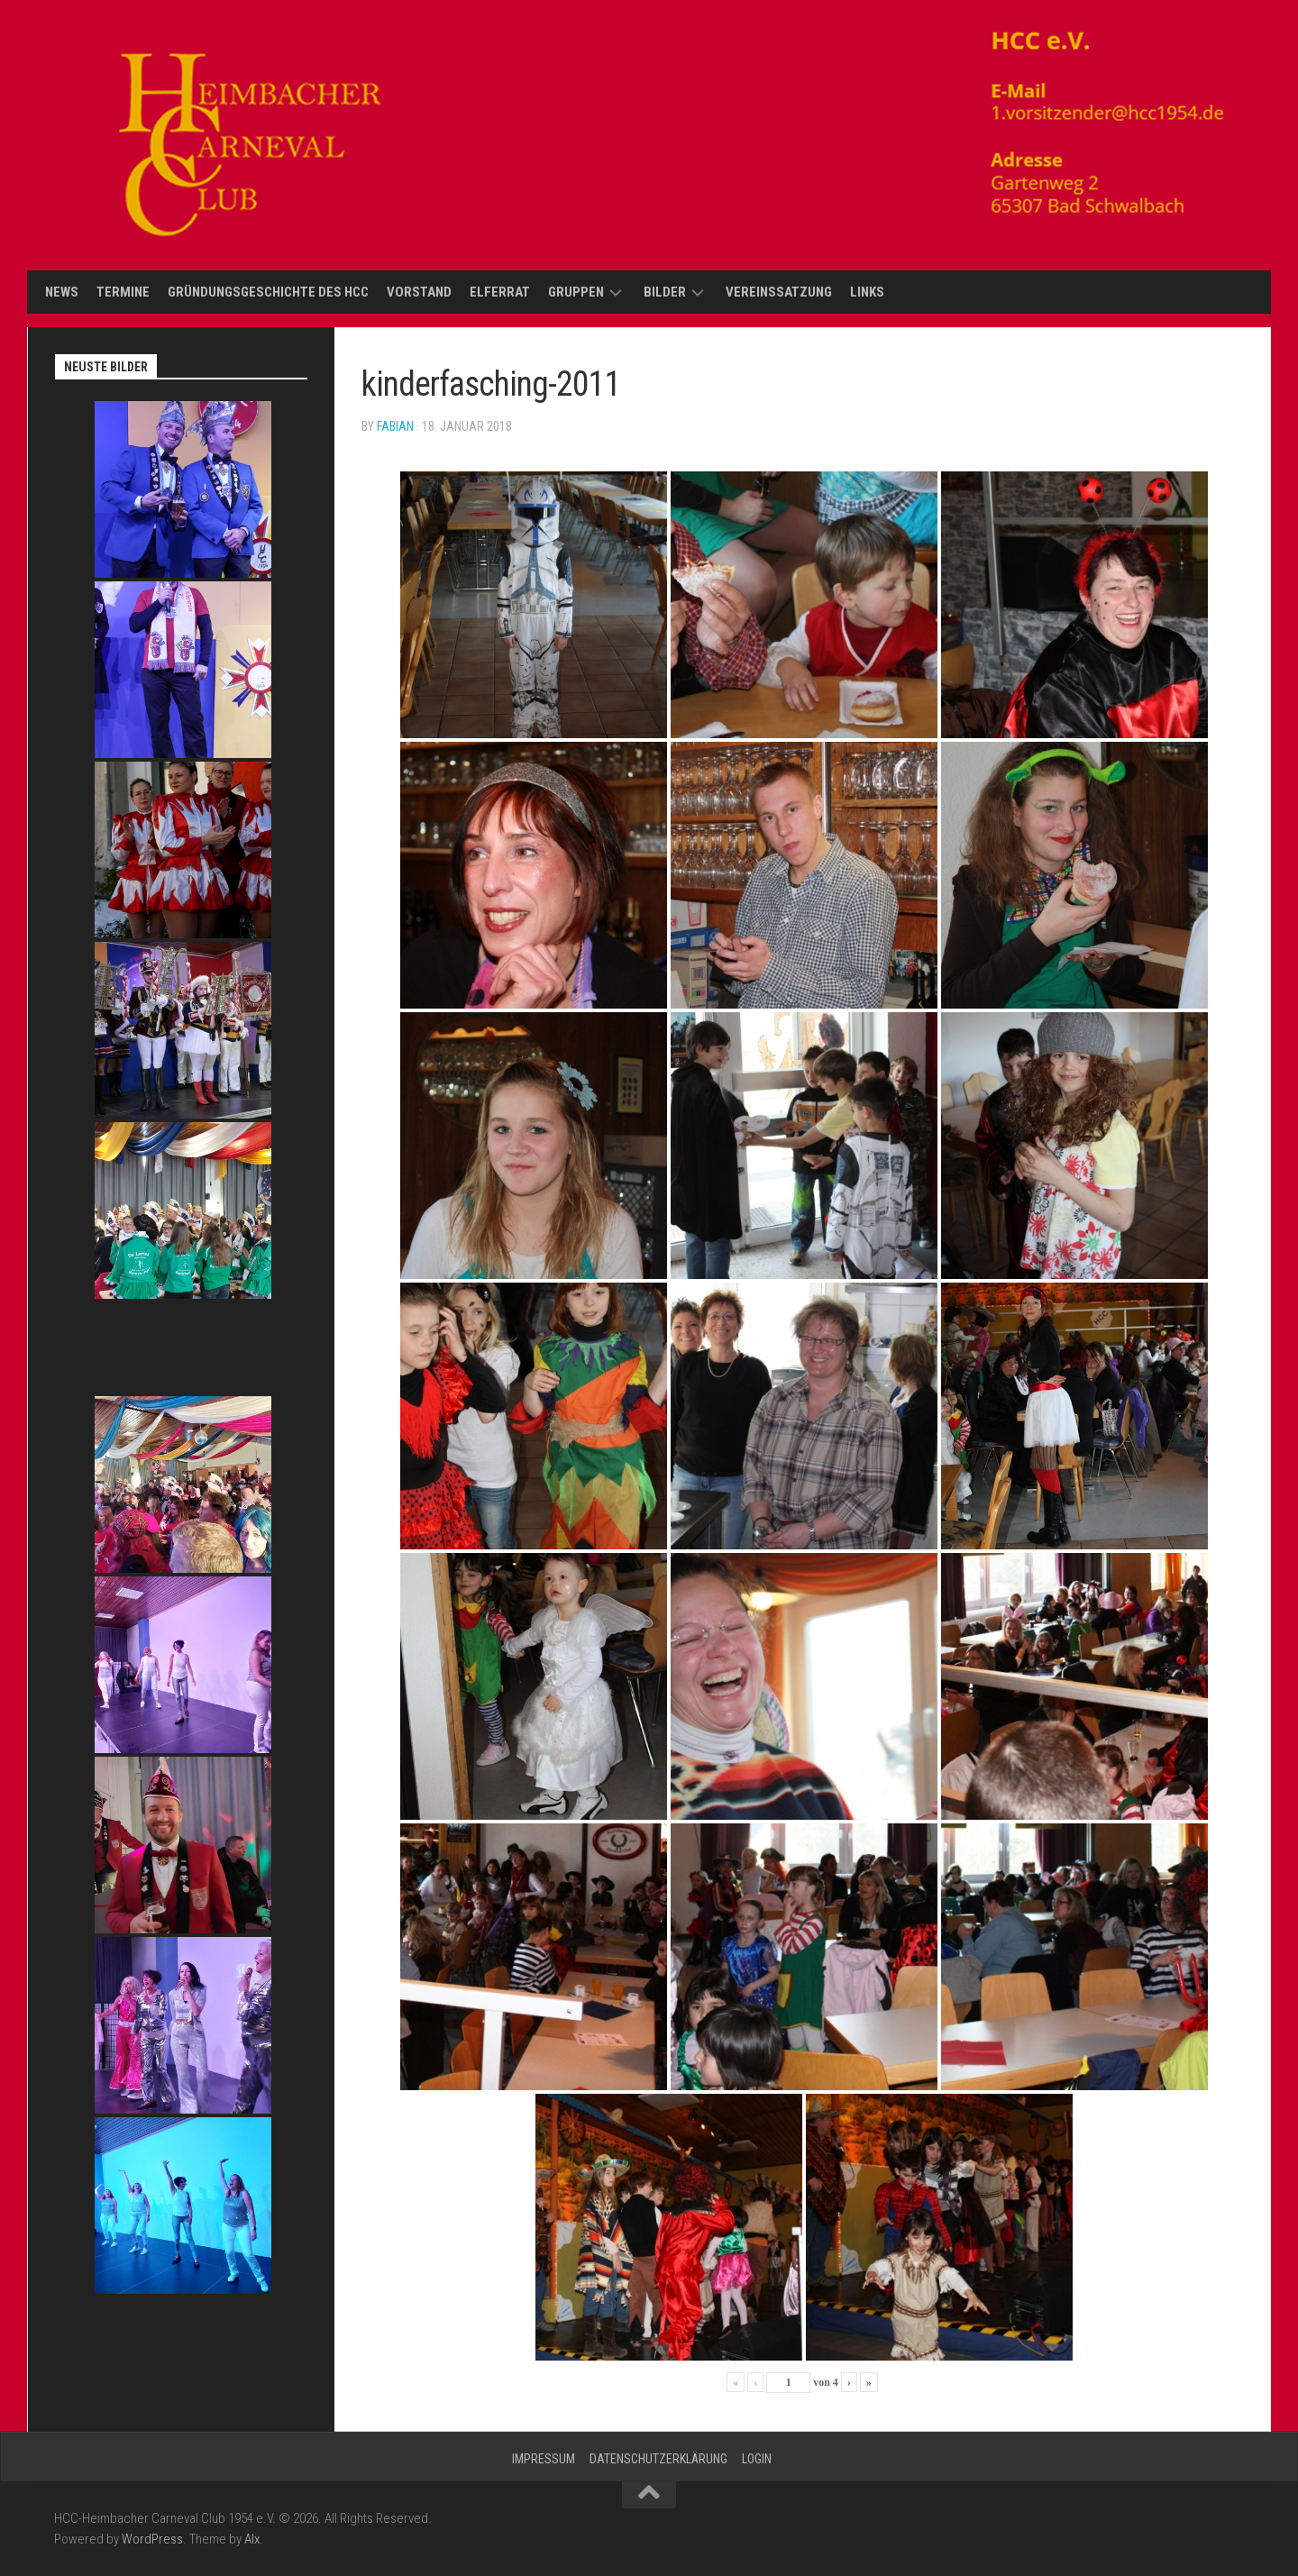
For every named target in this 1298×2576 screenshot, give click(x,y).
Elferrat (500, 292)
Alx (252, 2539)
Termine (123, 292)
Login (757, 2459)
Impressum (543, 2459)
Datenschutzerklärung (658, 2459)
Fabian (395, 426)
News (61, 292)
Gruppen (576, 292)
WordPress (152, 2539)
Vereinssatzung (779, 292)
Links (867, 292)
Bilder (665, 292)
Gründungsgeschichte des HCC (268, 292)
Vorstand (419, 292)
